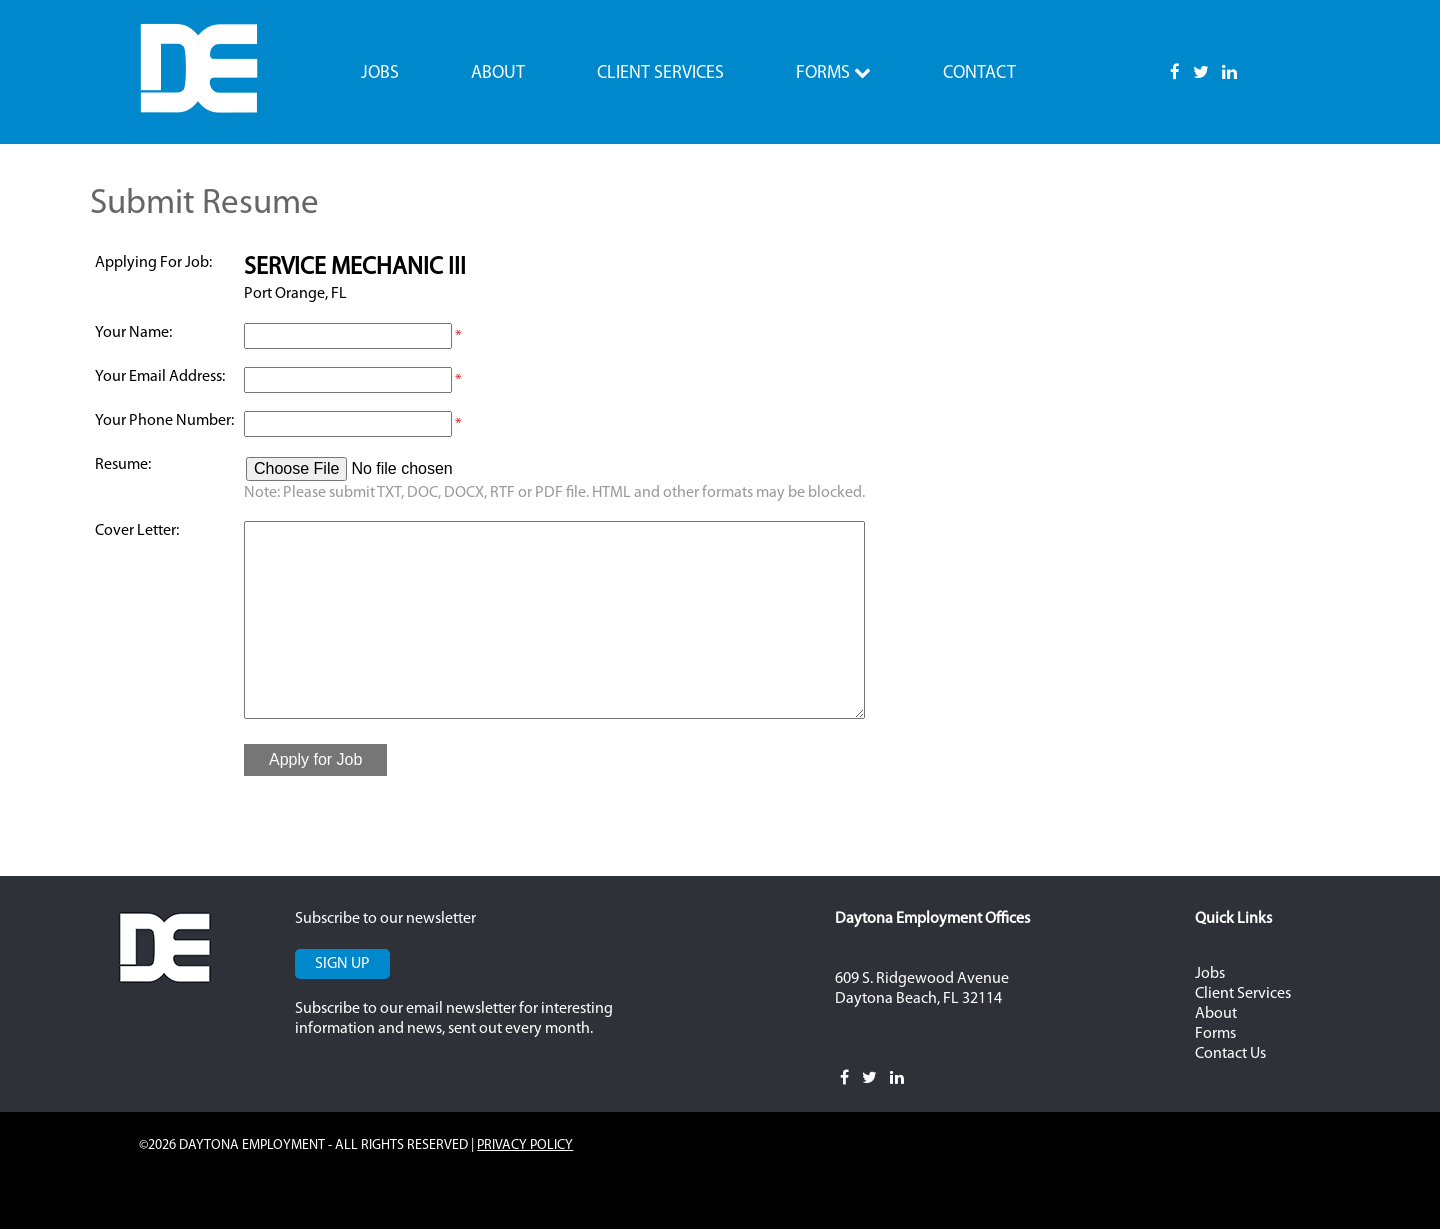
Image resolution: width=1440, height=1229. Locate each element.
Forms (833, 73)
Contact (979, 73)
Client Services (660, 73)
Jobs (380, 73)
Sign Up (342, 964)
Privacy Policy (525, 1145)
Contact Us (1230, 1054)
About (498, 73)
